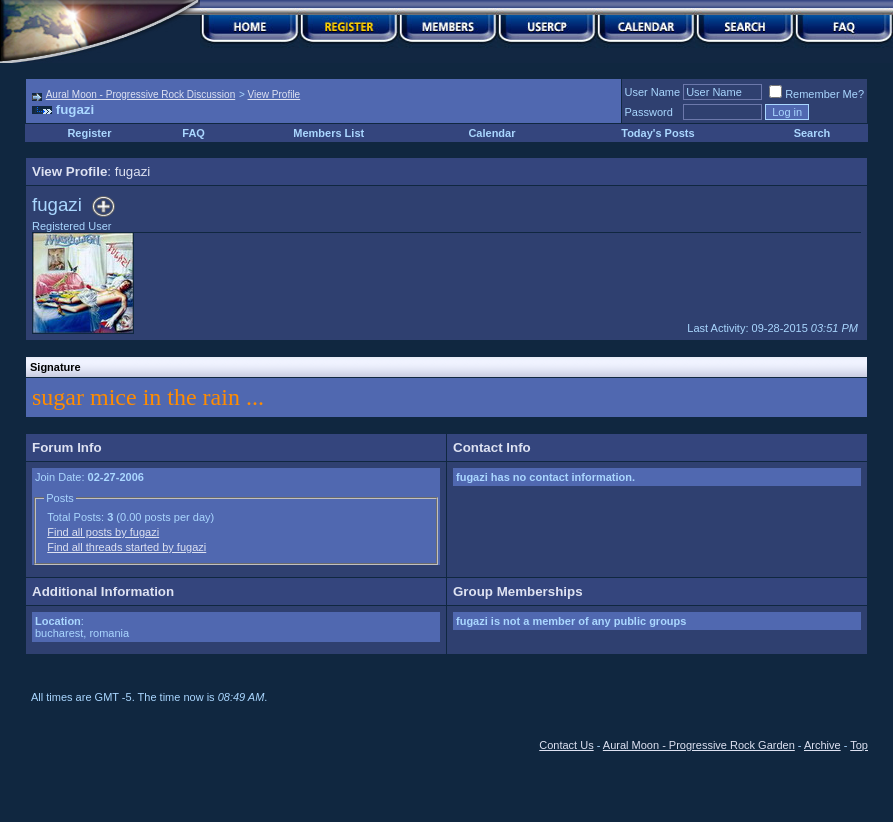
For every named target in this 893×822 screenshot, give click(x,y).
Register (89, 133)
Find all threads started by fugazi (126, 547)
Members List (328, 133)
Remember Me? (816, 94)
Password (649, 112)
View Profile (274, 94)
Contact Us (566, 745)
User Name (653, 92)
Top (859, 745)
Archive (822, 745)
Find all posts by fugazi (103, 532)
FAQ (193, 133)
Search (812, 133)
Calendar (491, 133)
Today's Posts (657, 133)
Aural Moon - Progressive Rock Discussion (141, 94)
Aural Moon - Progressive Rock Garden (699, 745)
